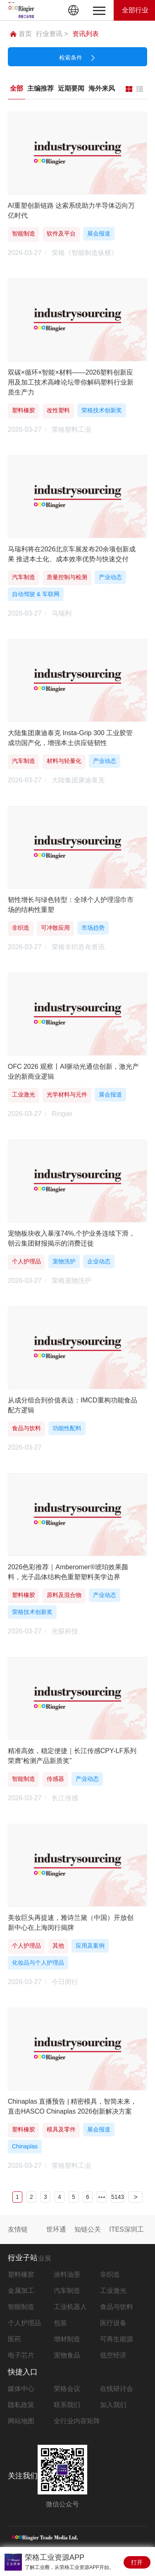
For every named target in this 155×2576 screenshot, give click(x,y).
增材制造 (67, 2339)
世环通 (56, 2229)
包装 (60, 2322)
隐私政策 (21, 2404)
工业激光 (113, 2290)
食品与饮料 (116, 2306)
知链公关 (87, 2229)
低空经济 (113, 2355)
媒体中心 (21, 2388)
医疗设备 (113, 2322)
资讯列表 (85, 33)
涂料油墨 (67, 2274)
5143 (117, 2197)
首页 (21, 33)
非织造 (110, 2274)
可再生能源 (116, 2339)
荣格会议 (67, 2388)
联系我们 (67, 2404)
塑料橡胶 (21, 2274)
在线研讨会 (116, 2388)
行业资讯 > (52, 33)
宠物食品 (67, 2355)
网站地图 (21, 2420)
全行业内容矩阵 (77, 2420)
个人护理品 (24, 2322)
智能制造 (21, 2306)
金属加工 (21, 2290)
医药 (14, 2339)
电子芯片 (21, 2355)
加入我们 (113, 2404)
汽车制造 (67, 2290)
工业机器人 (70, 2306)
